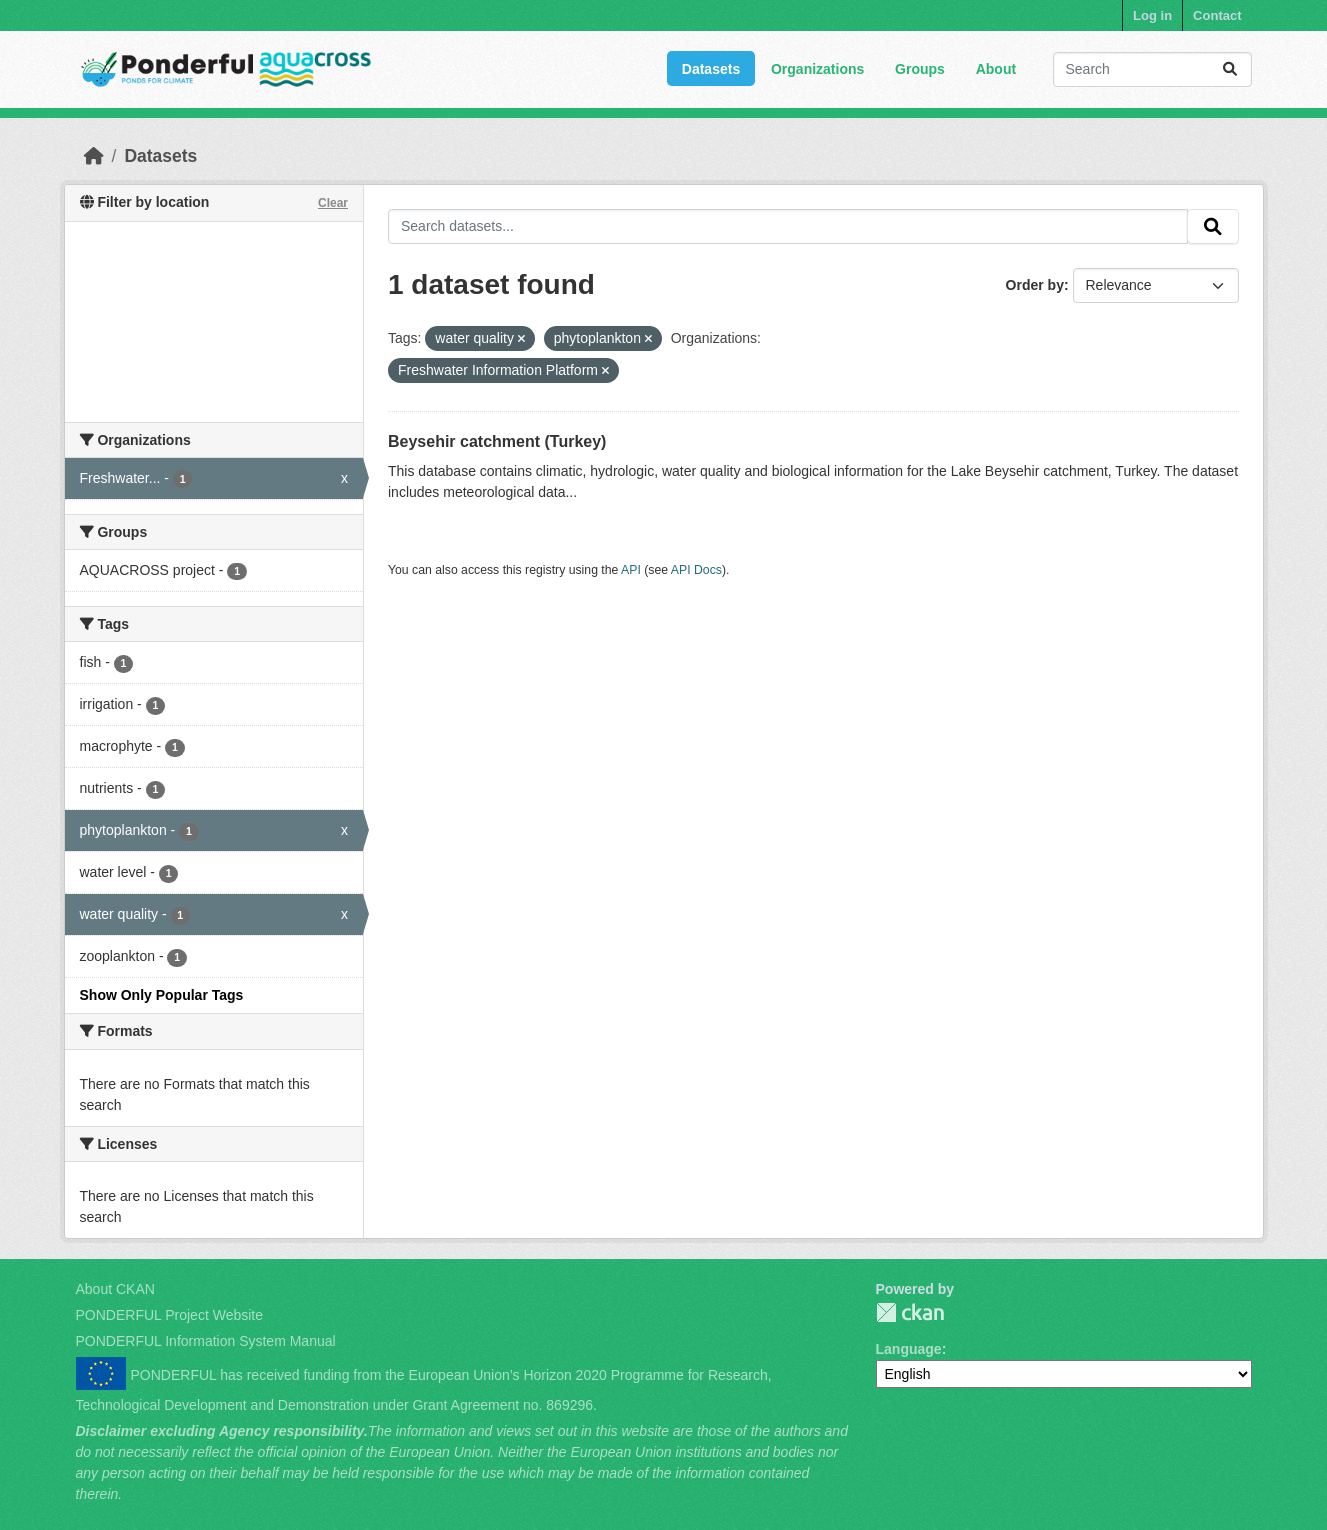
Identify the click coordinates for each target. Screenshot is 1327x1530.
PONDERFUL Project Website (170, 1315)
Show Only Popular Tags (162, 995)
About (996, 69)
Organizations (817, 69)
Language (909, 1349)
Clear (333, 203)
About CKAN (115, 1289)
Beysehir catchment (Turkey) (497, 441)
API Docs (696, 570)
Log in (1152, 15)
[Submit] (1230, 69)
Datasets (711, 69)
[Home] (94, 156)
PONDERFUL (910, 1312)
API (631, 570)
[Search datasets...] (1152, 69)
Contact (1217, 15)
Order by (1035, 285)
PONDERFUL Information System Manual (206, 1341)
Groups (920, 69)
